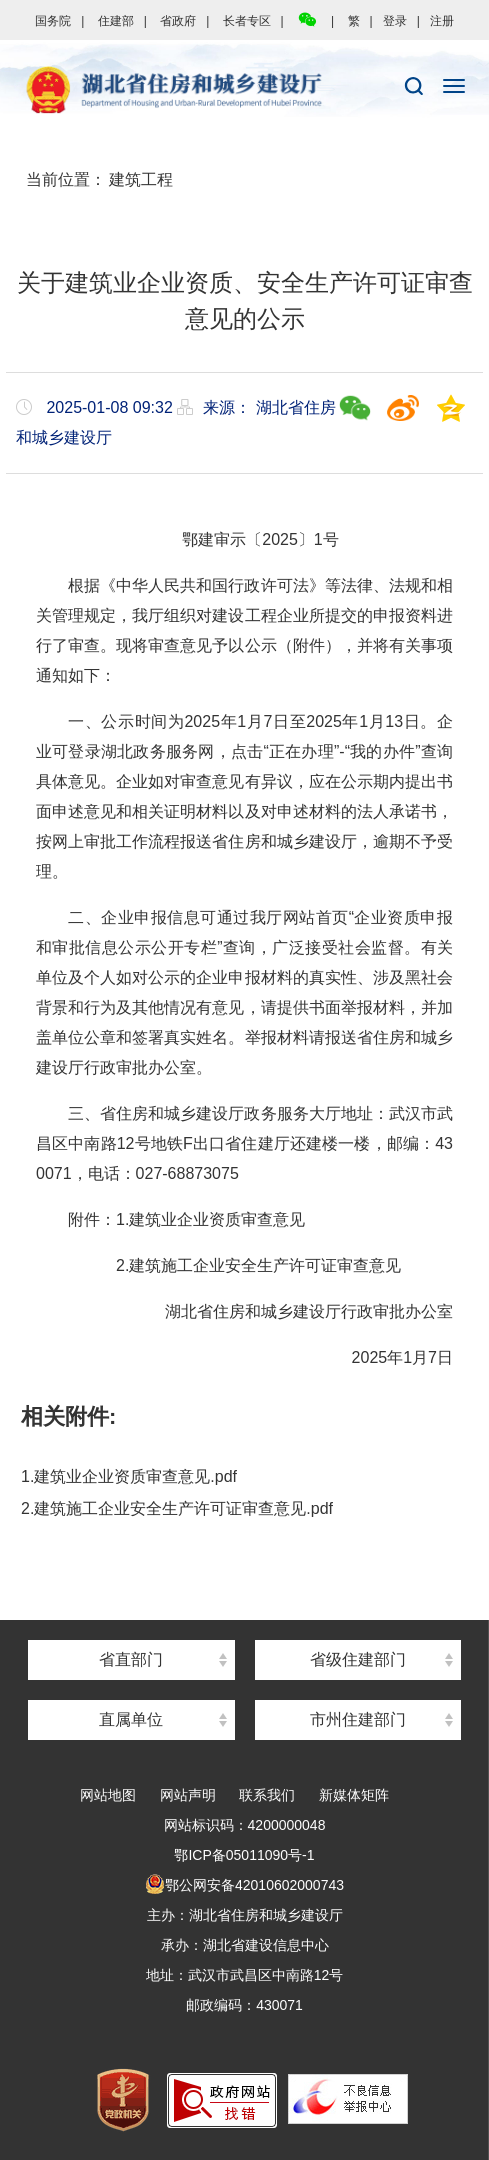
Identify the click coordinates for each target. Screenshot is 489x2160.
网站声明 (188, 1795)
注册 (442, 21)
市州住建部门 (358, 1719)
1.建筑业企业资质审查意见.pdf (129, 1476)
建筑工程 (141, 179)
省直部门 (131, 1659)
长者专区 (247, 21)
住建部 (116, 21)
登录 (395, 21)
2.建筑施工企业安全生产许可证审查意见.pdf (177, 1508)
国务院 (53, 21)
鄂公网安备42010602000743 (244, 1885)
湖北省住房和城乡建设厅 (244, 91)
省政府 (178, 21)
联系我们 (267, 1795)
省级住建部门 (358, 1659)
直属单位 (131, 1719)
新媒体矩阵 (354, 1795)
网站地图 (108, 1795)
